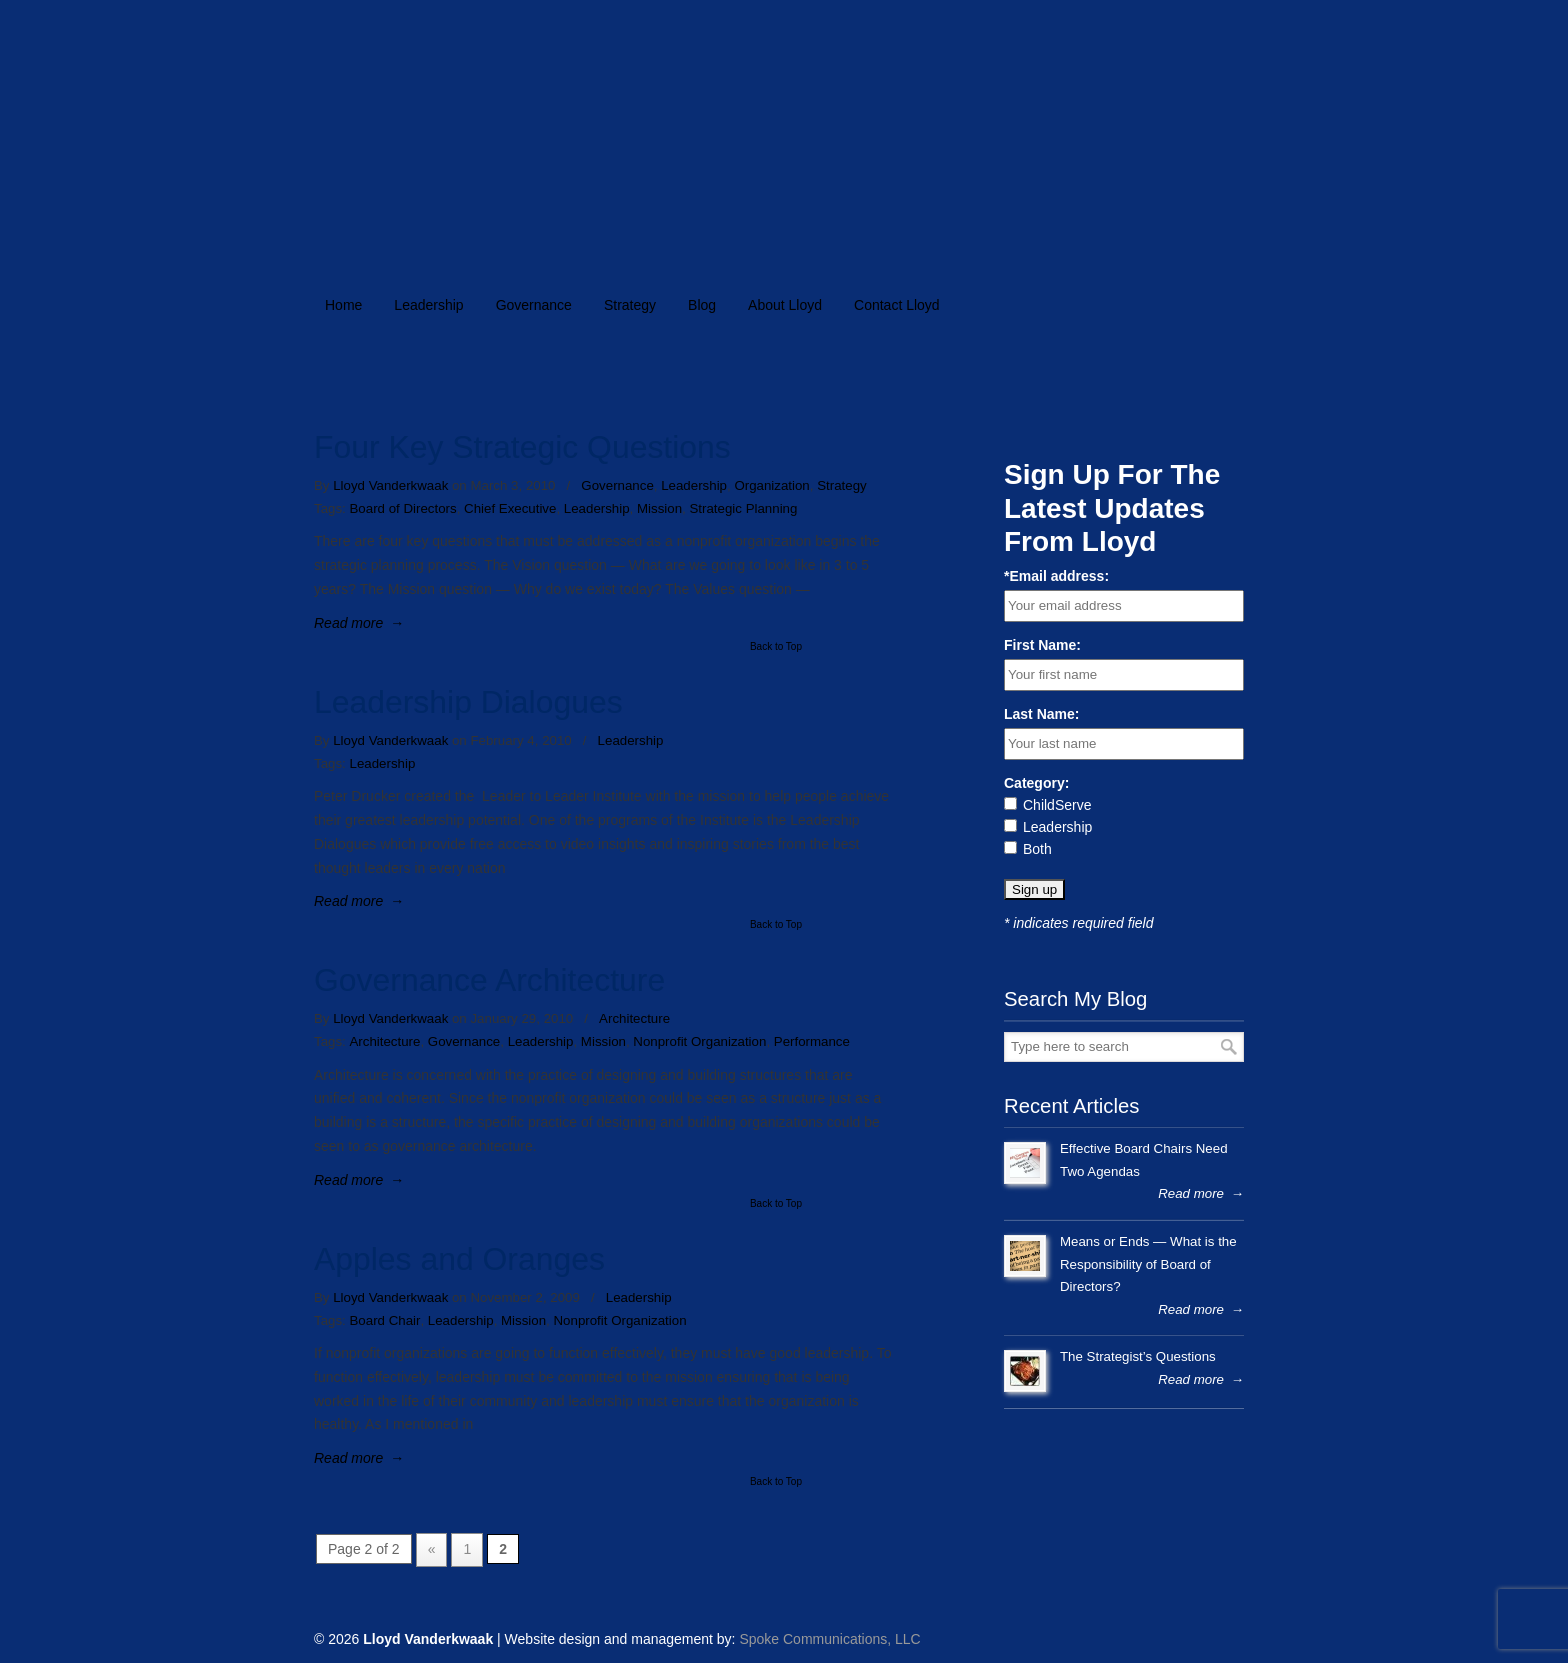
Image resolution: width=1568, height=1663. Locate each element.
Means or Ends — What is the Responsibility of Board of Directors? (1148, 1264)
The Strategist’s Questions (1138, 1356)
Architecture (634, 1018)
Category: (1036, 783)
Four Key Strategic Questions (522, 447)
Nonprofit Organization (699, 1041)
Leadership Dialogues (468, 702)
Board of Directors (402, 508)
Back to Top (776, 647)
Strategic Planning (743, 508)
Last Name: (1041, 714)
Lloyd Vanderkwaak (390, 485)
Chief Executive (510, 508)
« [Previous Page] (432, 1549)
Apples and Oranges (459, 1259)
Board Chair (384, 1320)
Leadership (694, 485)
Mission (659, 508)
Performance (812, 1041)
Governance (617, 485)
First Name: (1042, 645)
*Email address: (1056, 576)
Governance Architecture (489, 980)
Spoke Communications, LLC (829, 1639)
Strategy (842, 485)
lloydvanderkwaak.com (636, 126)
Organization (771, 485)
